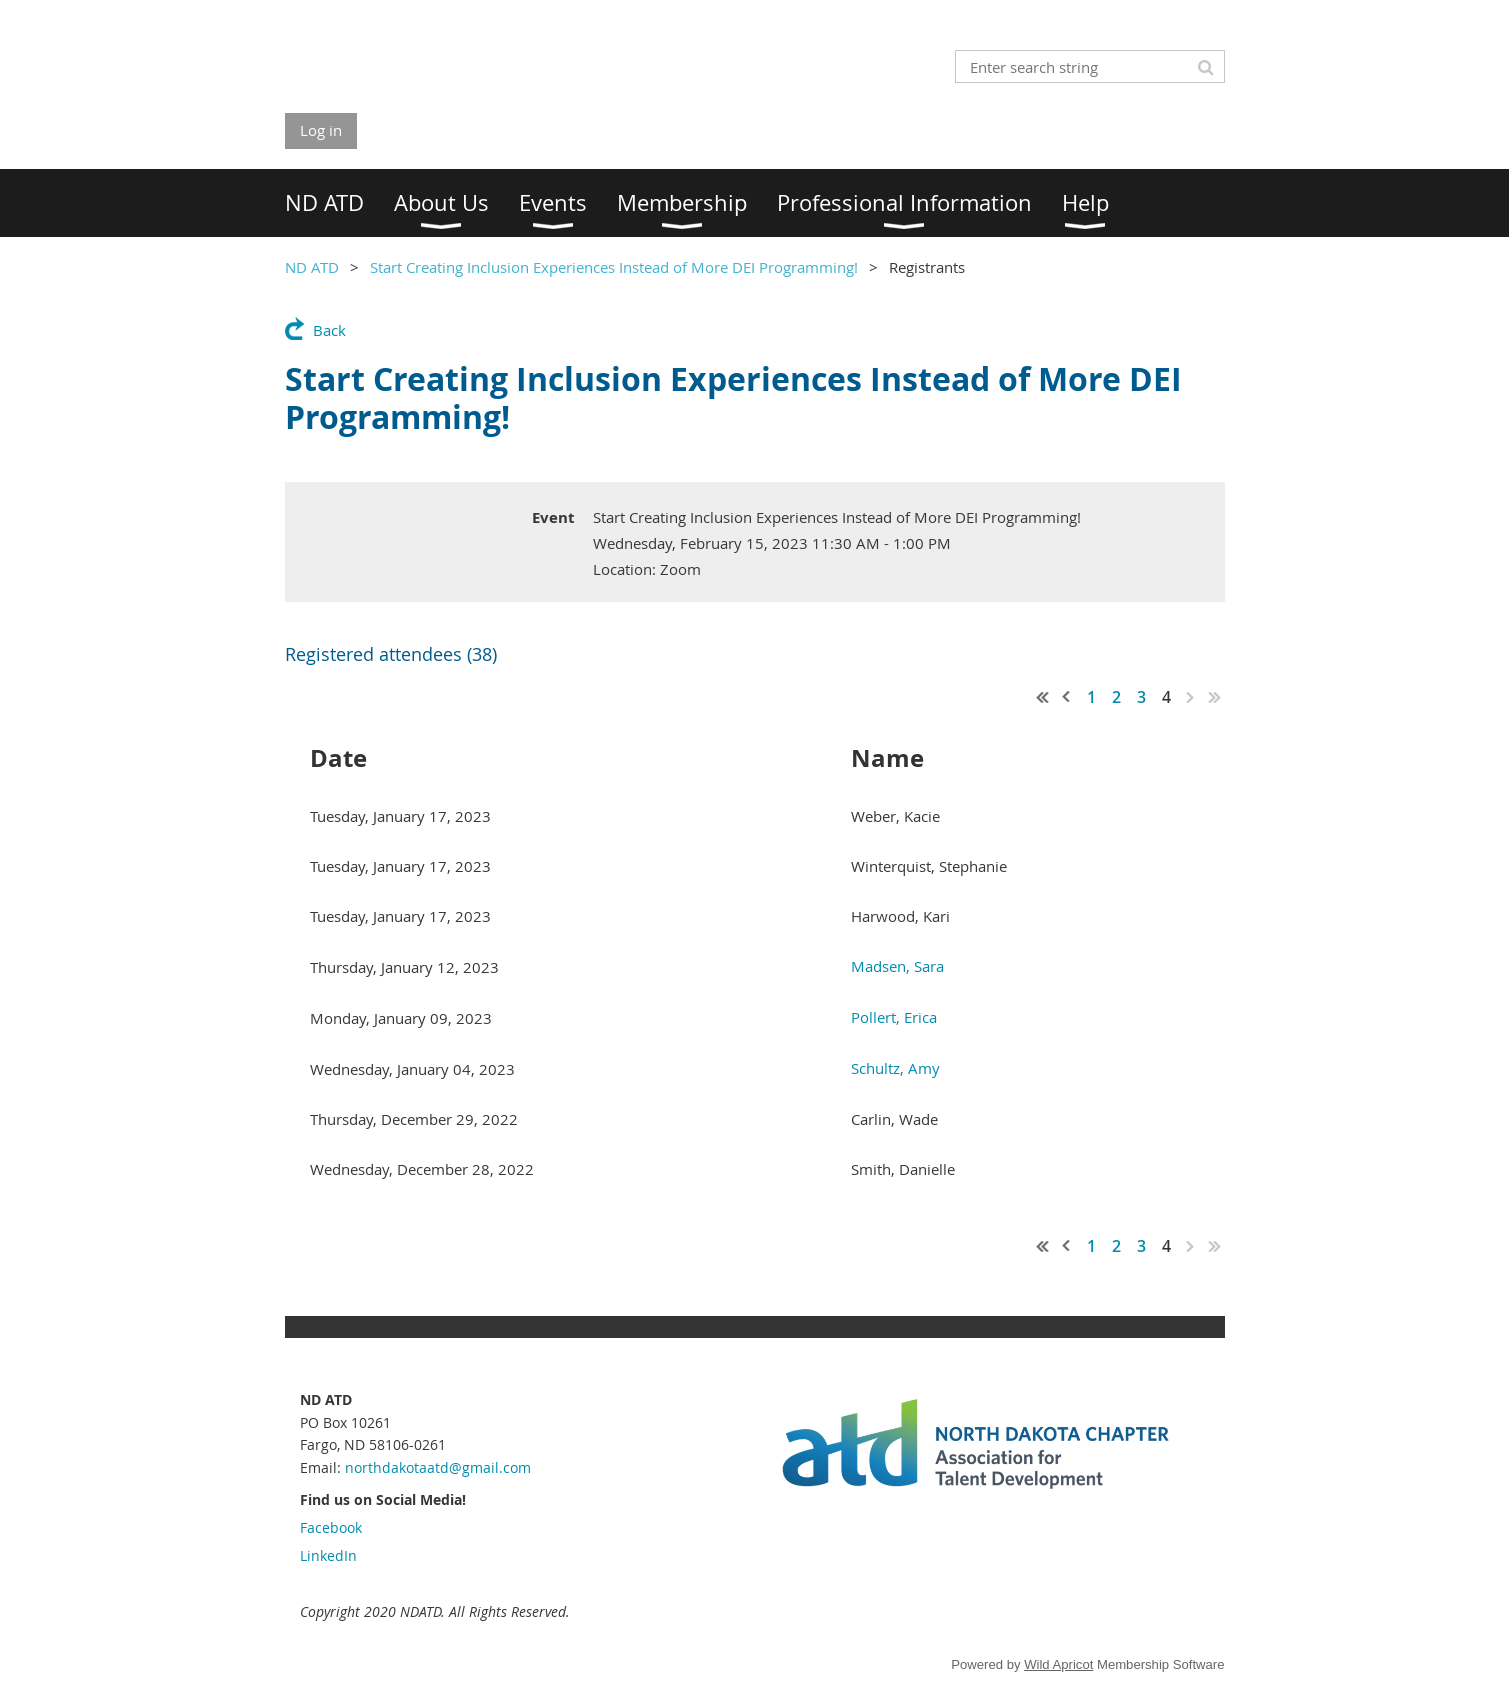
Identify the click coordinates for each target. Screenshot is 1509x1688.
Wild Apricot (1058, 1664)
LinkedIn (328, 1555)
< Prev (1067, 697)
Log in (321, 130)
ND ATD (312, 267)
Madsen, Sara (897, 966)
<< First (1043, 697)
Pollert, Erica (894, 1017)
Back (329, 330)
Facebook (331, 1527)
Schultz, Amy (895, 1068)
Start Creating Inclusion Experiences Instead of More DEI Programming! (614, 267)
